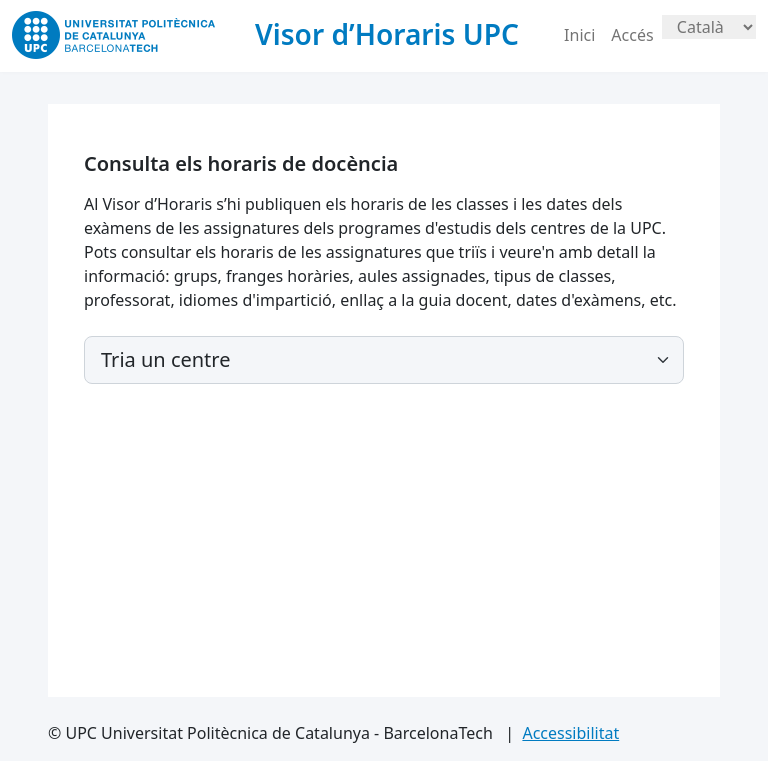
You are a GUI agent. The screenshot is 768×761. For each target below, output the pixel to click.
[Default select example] (384, 360)
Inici (579, 35)
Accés (632, 35)
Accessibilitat (570, 733)
